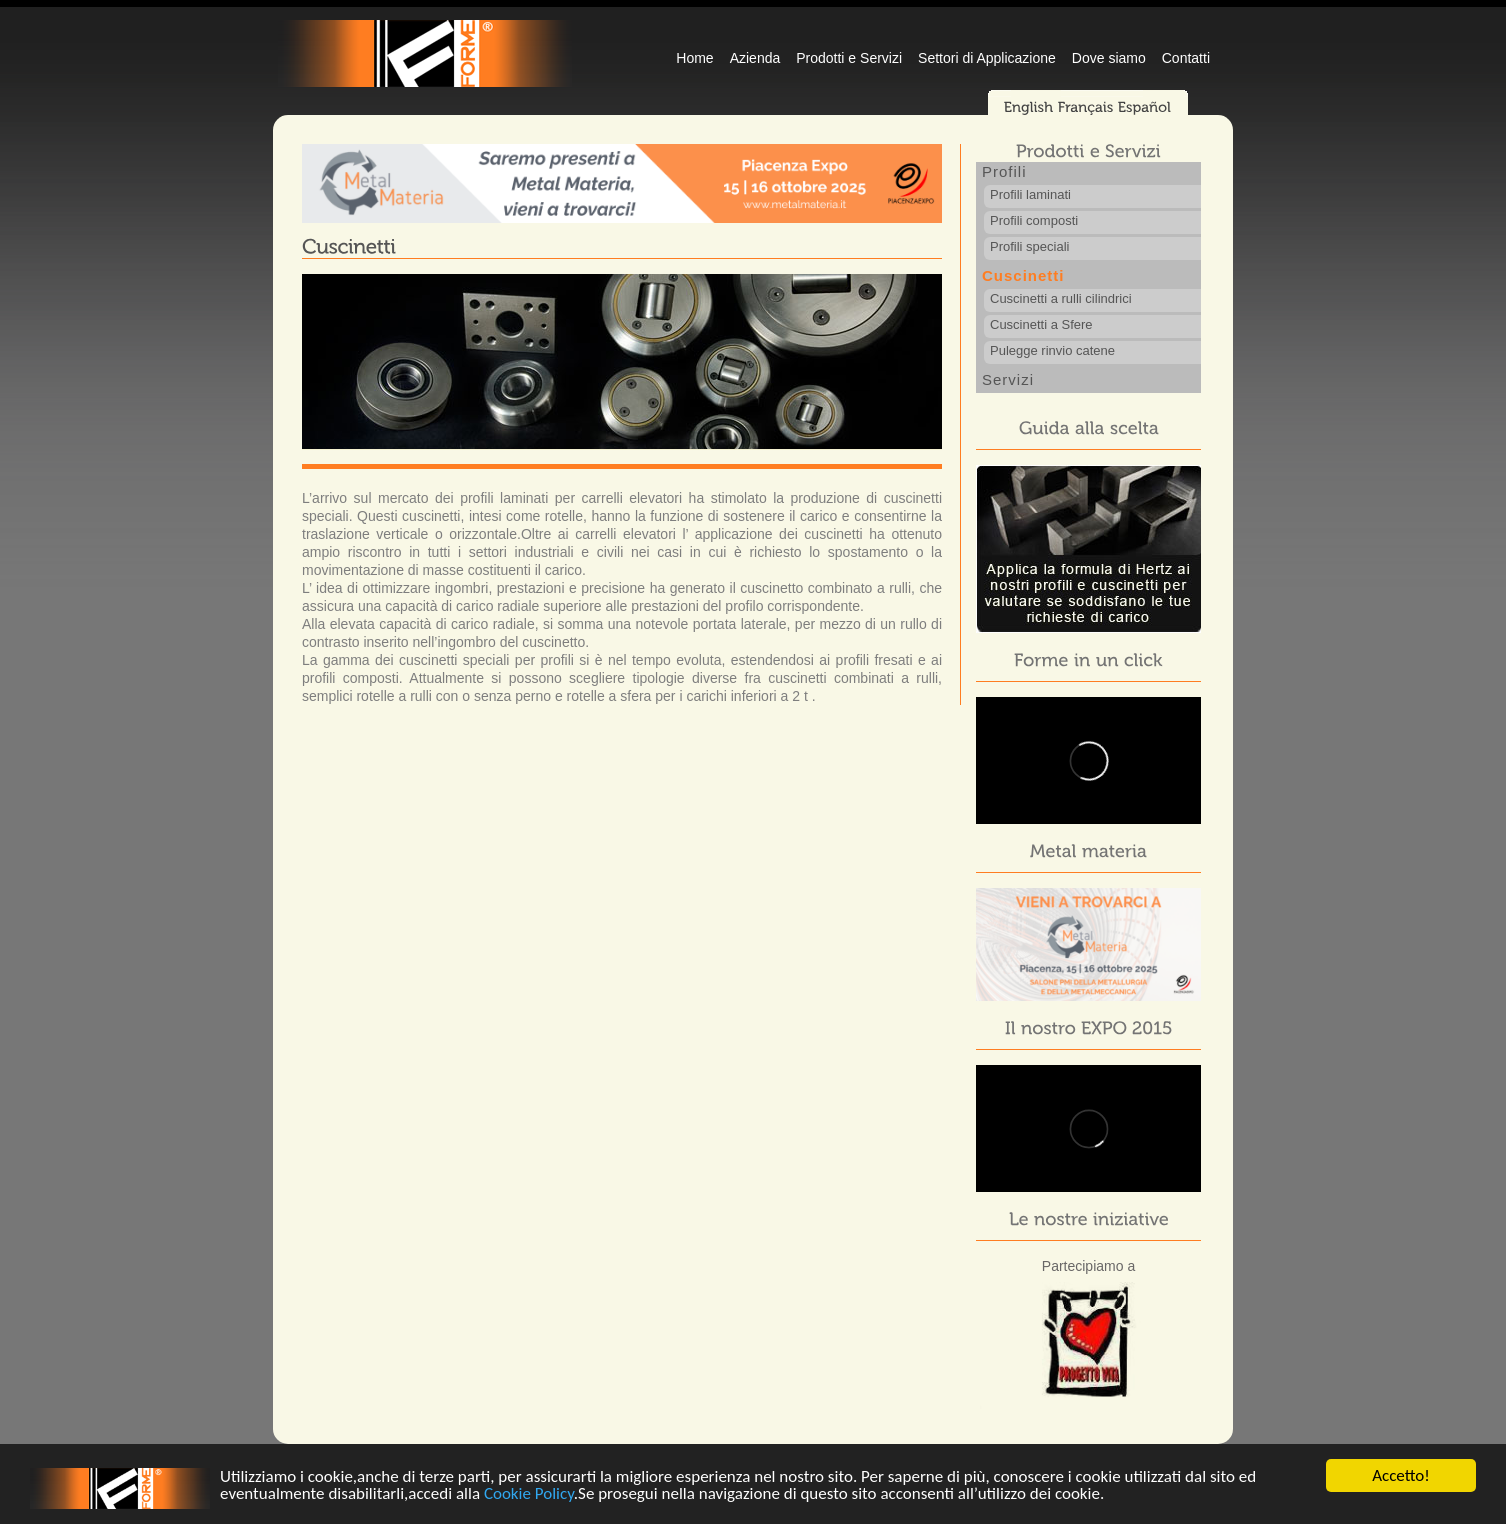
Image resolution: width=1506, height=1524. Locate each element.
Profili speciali (1029, 246)
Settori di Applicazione (987, 58)
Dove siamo (1109, 58)
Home (694, 58)
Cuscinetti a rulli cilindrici (1061, 298)
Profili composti (1034, 220)
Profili (1004, 171)
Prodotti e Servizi (849, 58)
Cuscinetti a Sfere (1041, 324)
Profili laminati (1030, 194)
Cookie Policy (529, 1495)
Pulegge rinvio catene (1052, 350)
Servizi (1008, 379)
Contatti (1186, 58)
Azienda (755, 58)
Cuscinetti (1023, 275)
